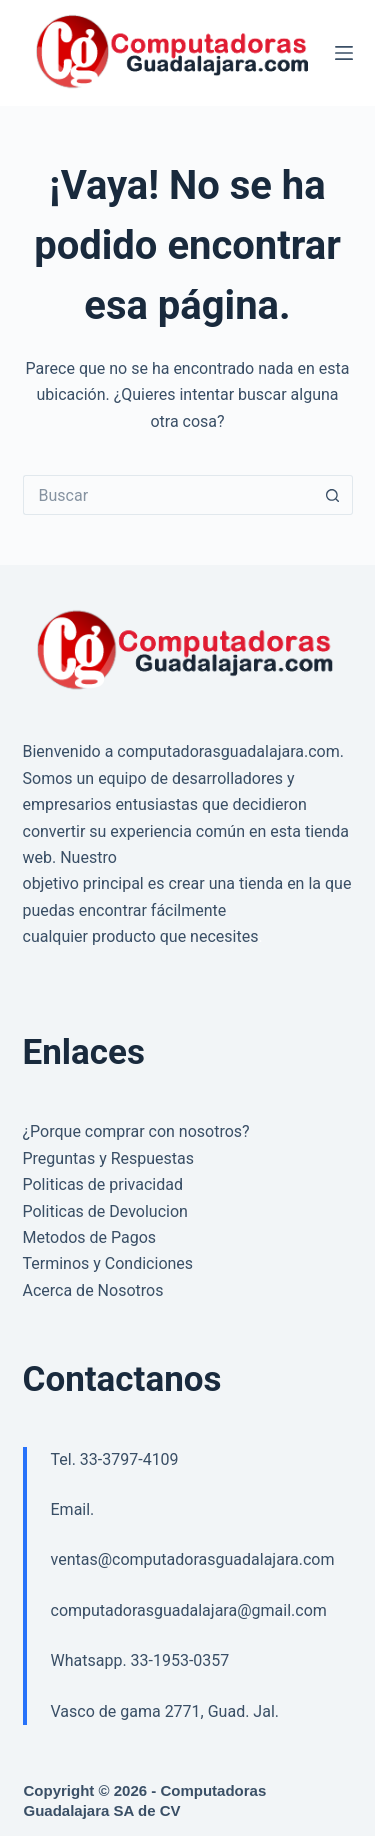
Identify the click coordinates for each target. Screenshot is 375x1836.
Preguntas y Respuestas (109, 1158)
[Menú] (344, 53)
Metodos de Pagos (90, 1237)
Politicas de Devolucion (105, 1211)
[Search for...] (168, 495)
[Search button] (333, 495)
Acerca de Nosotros (93, 1290)
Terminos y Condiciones (108, 1263)
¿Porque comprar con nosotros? (136, 1131)
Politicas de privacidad (103, 1184)
